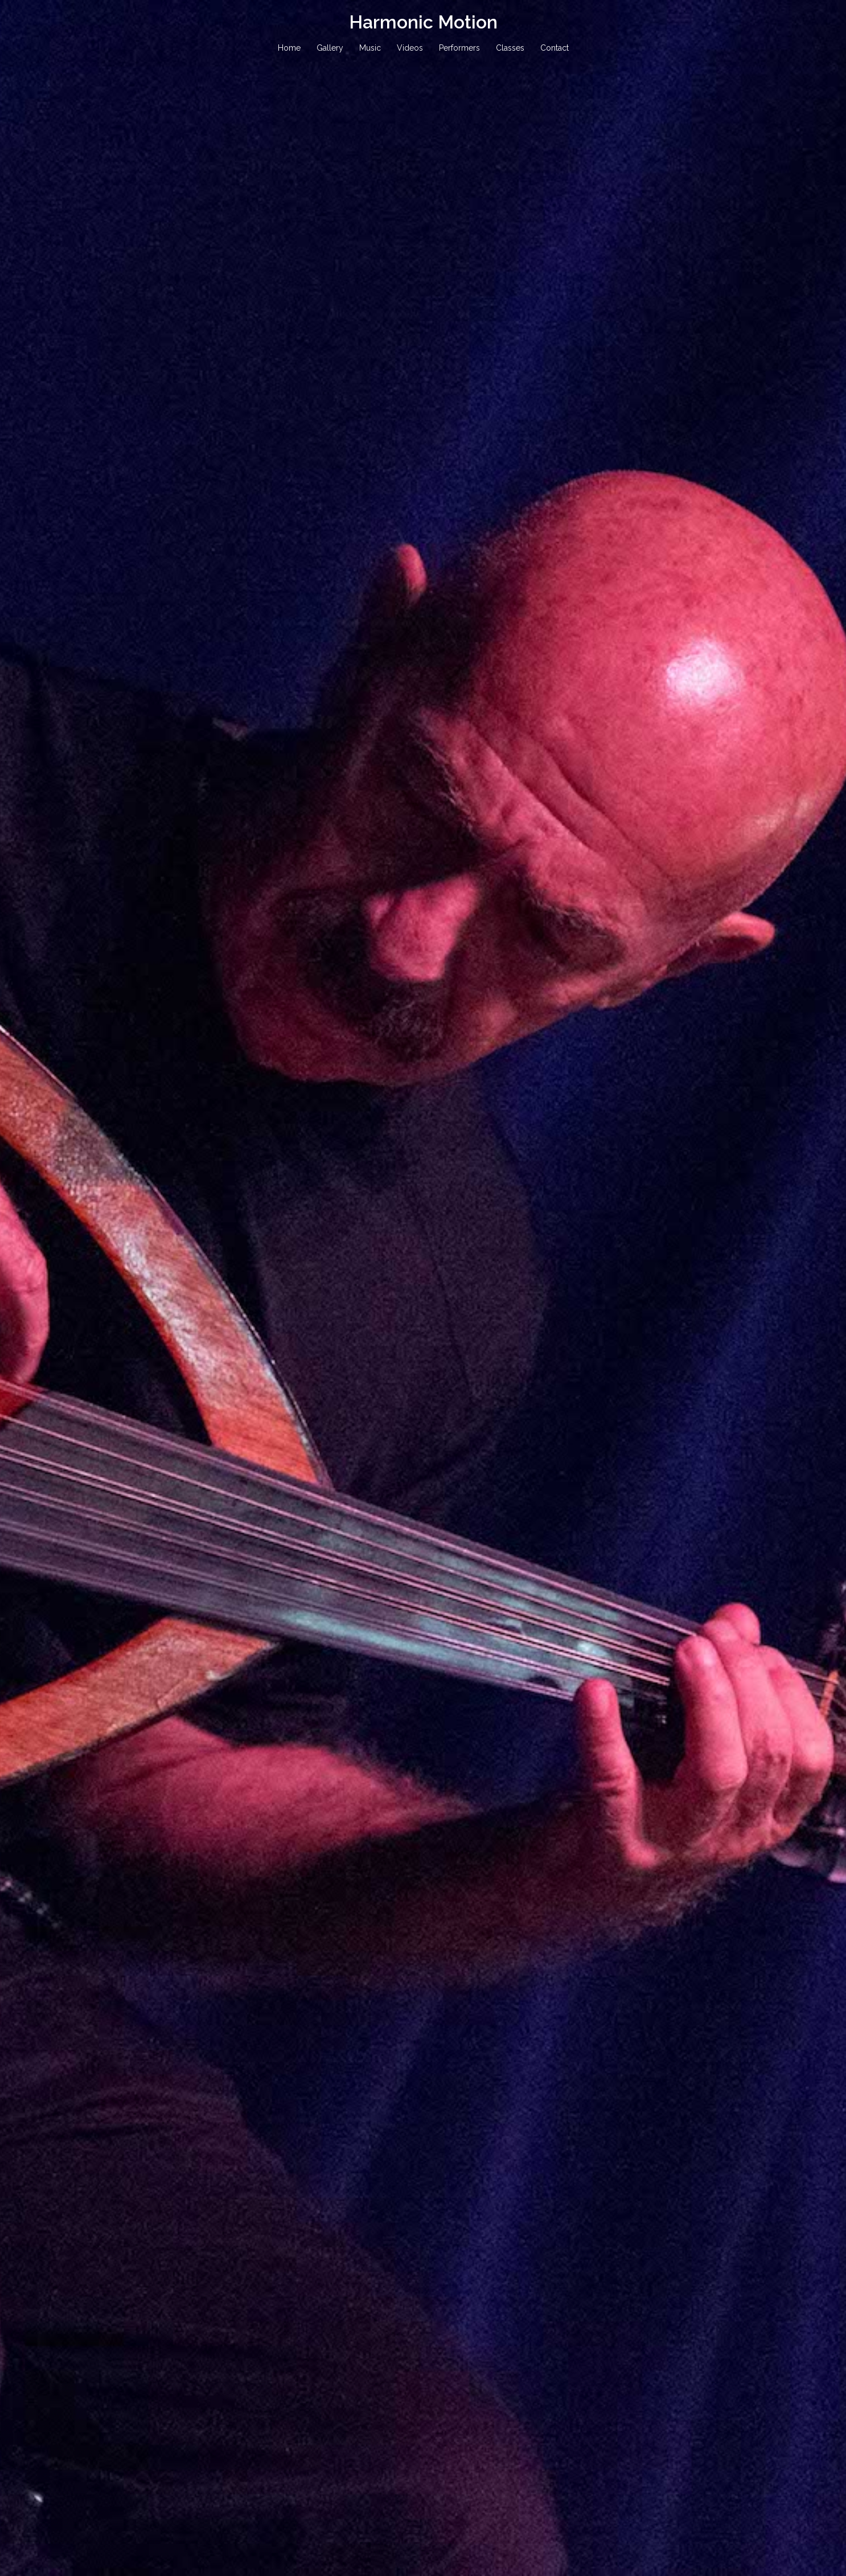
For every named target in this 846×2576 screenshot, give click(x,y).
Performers (459, 47)
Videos (410, 47)
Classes (510, 47)
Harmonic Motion (423, 21)
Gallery (330, 47)
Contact (554, 47)
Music (370, 47)
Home (289, 47)
